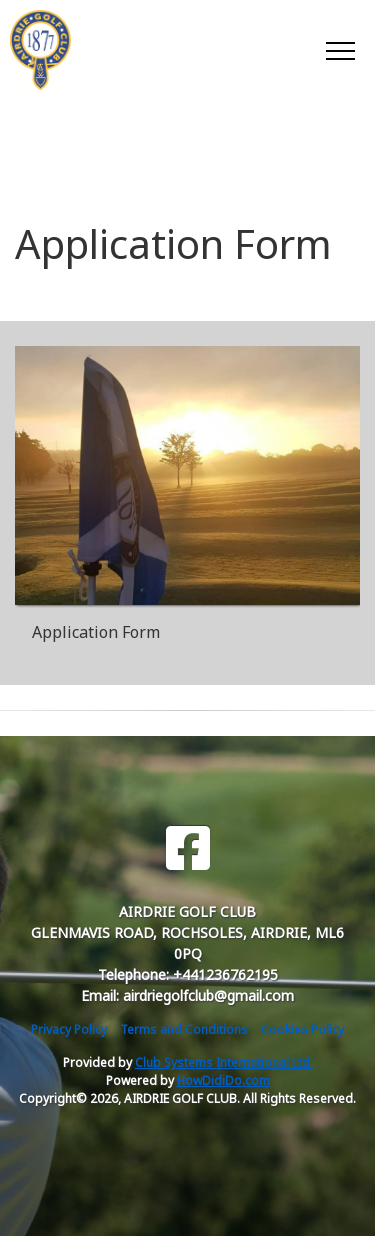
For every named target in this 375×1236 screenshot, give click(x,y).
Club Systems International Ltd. (224, 1062)
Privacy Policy (69, 1029)
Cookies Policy (302, 1029)
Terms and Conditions (184, 1029)
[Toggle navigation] (339, 50)
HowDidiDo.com (223, 1080)
